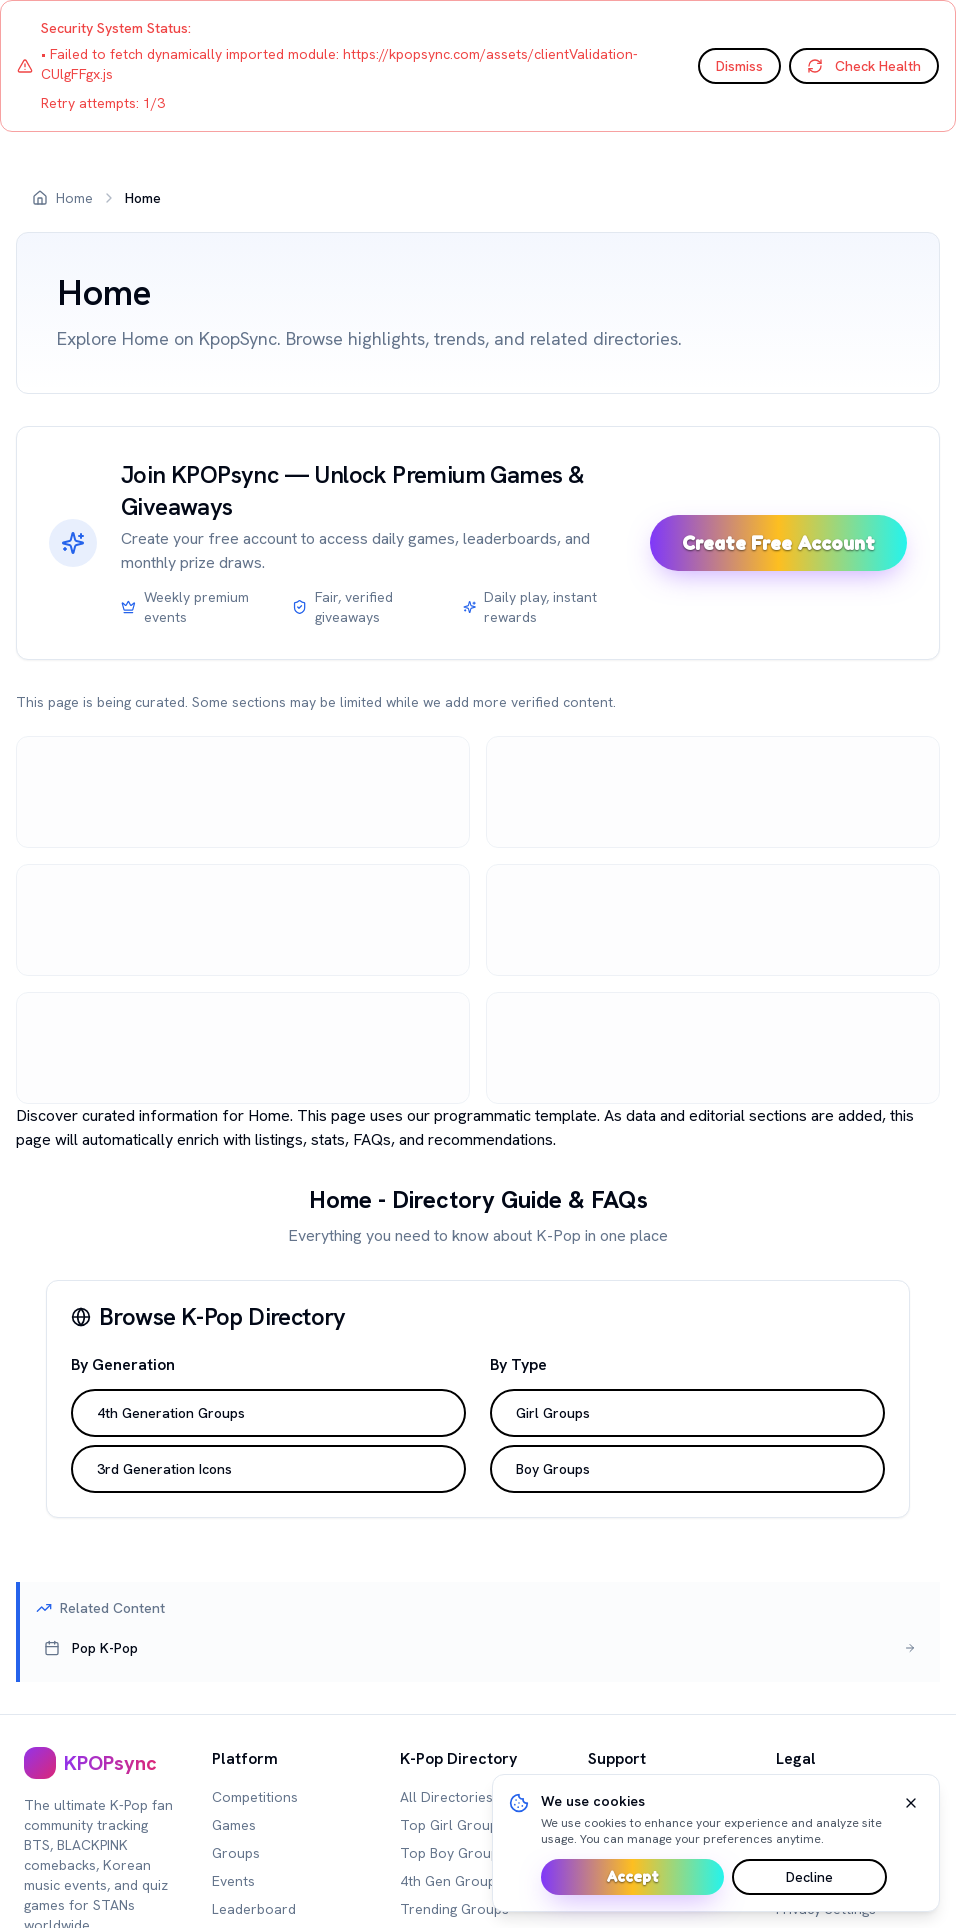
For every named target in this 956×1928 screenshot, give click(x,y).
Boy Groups (553, 1469)
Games (234, 1825)
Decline (809, 1877)
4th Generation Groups (171, 1413)
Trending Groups (454, 1909)
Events (233, 1881)
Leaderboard (254, 1909)
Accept (632, 1876)
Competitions (255, 1797)
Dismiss (739, 66)
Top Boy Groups (453, 1853)
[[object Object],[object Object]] (102, 1763)
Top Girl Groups (452, 1825)
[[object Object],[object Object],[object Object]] (480, 1648)
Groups (236, 1853)
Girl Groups (553, 1413)
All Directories (446, 1797)
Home (74, 198)
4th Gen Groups (451, 1881)
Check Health (864, 66)
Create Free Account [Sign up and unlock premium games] (778, 543)
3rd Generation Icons (164, 1469)
